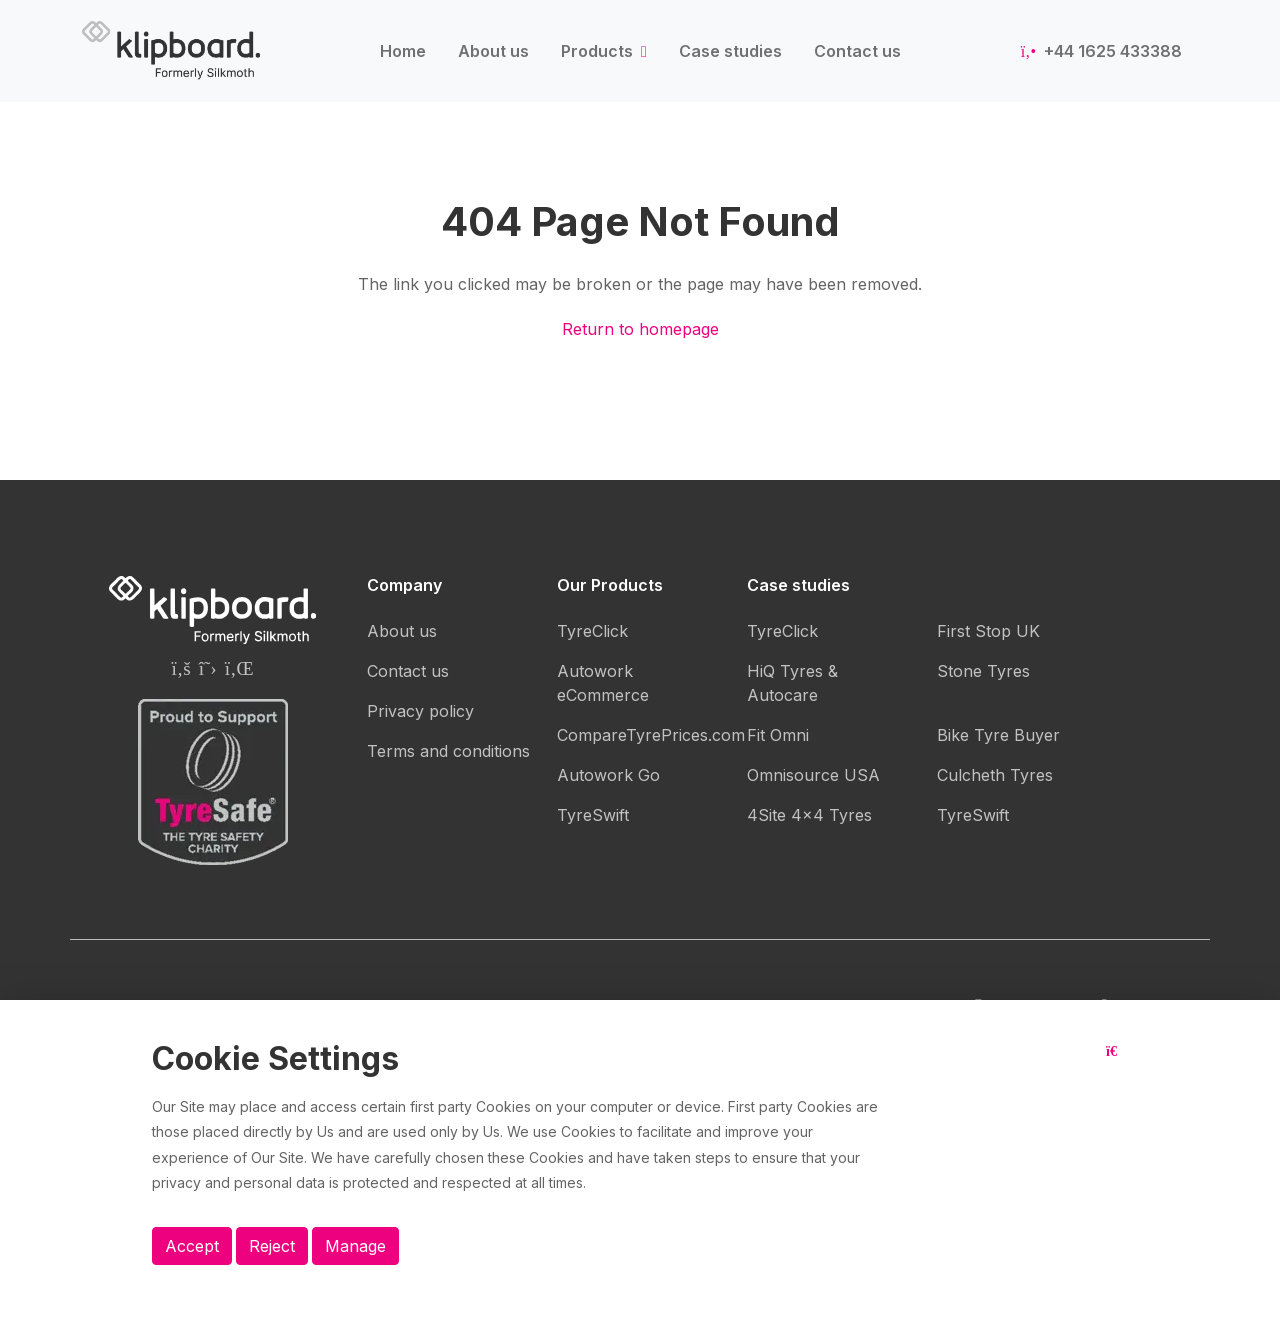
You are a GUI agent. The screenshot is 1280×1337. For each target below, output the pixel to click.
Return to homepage (640, 329)
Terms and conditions (448, 751)
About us (493, 51)
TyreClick (592, 631)
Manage (355, 1246)
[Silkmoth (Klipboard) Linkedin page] (239, 668)
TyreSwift (593, 815)
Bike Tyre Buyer (998, 735)
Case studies (730, 51)
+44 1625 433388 (1101, 51)
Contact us (857, 51)
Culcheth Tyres (995, 775)
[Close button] (1117, 1067)
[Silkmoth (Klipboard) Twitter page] (208, 668)
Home (403, 51)
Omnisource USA (813, 775)
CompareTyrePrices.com (651, 735)
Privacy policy (420, 711)
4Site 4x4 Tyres (809, 815)
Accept (192, 1246)
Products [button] (599, 51)
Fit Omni (778, 735)
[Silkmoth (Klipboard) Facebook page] (180, 668)
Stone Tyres (983, 671)
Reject (272, 1246)
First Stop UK (988, 631)
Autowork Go (608, 775)
